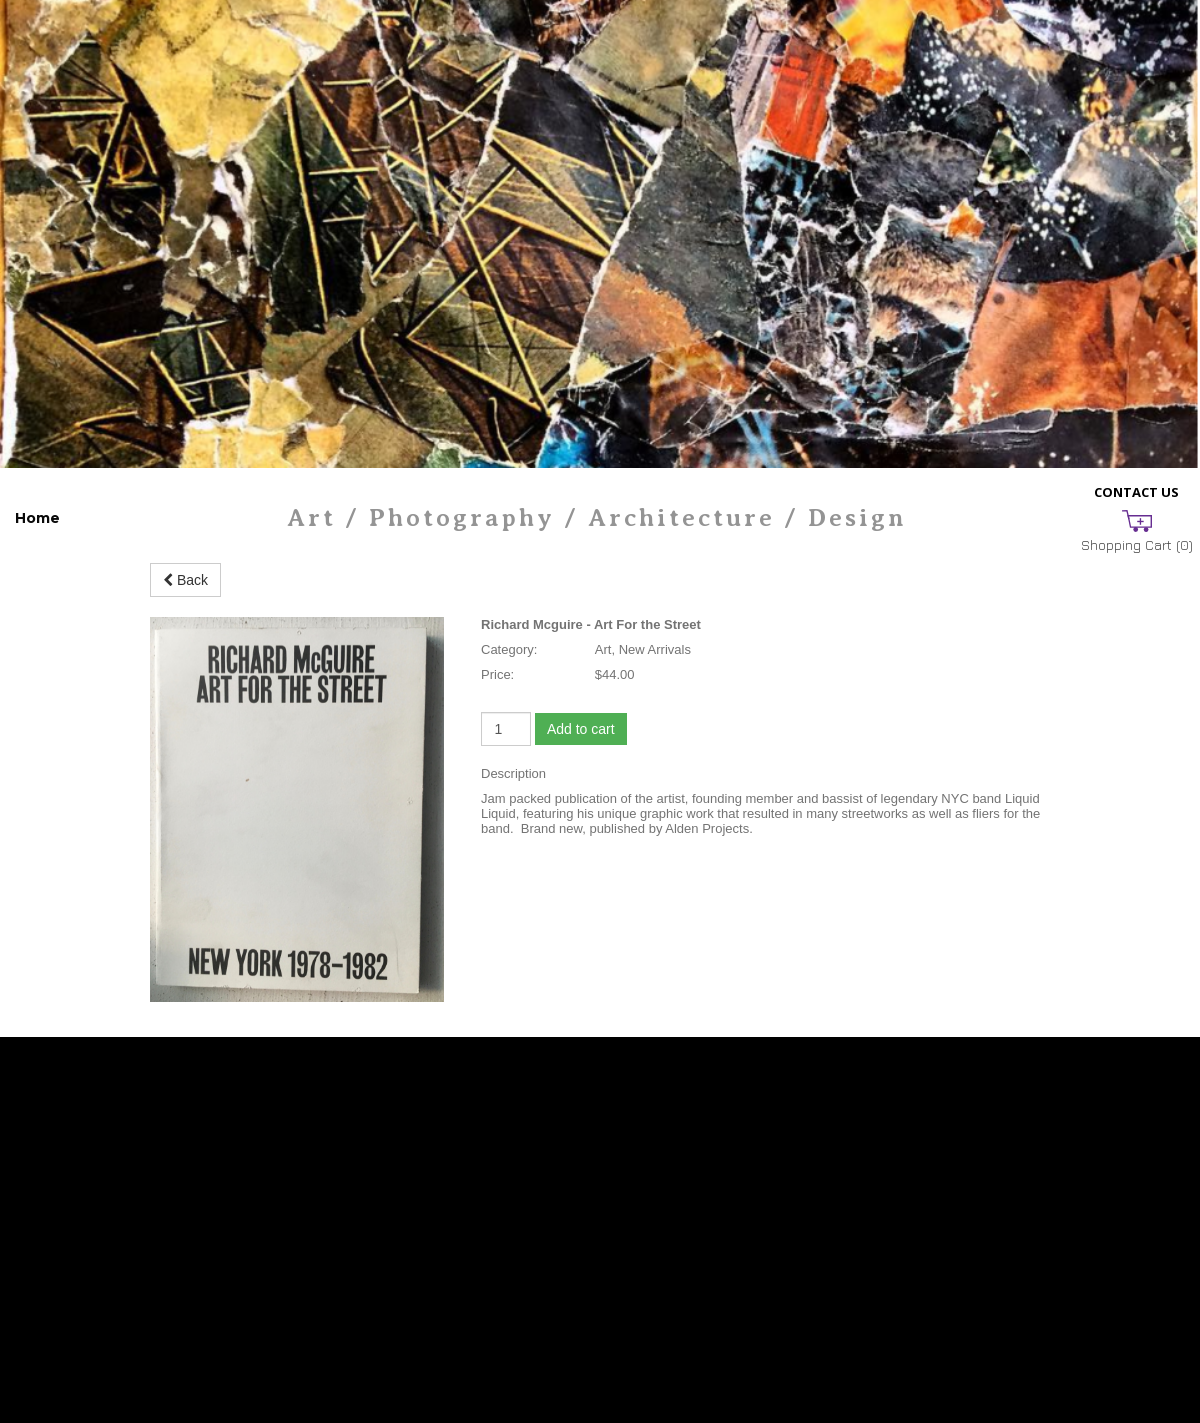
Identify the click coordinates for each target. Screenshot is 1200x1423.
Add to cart (581, 729)
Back (185, 580)
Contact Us (1136, 492)
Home (37, 518)
